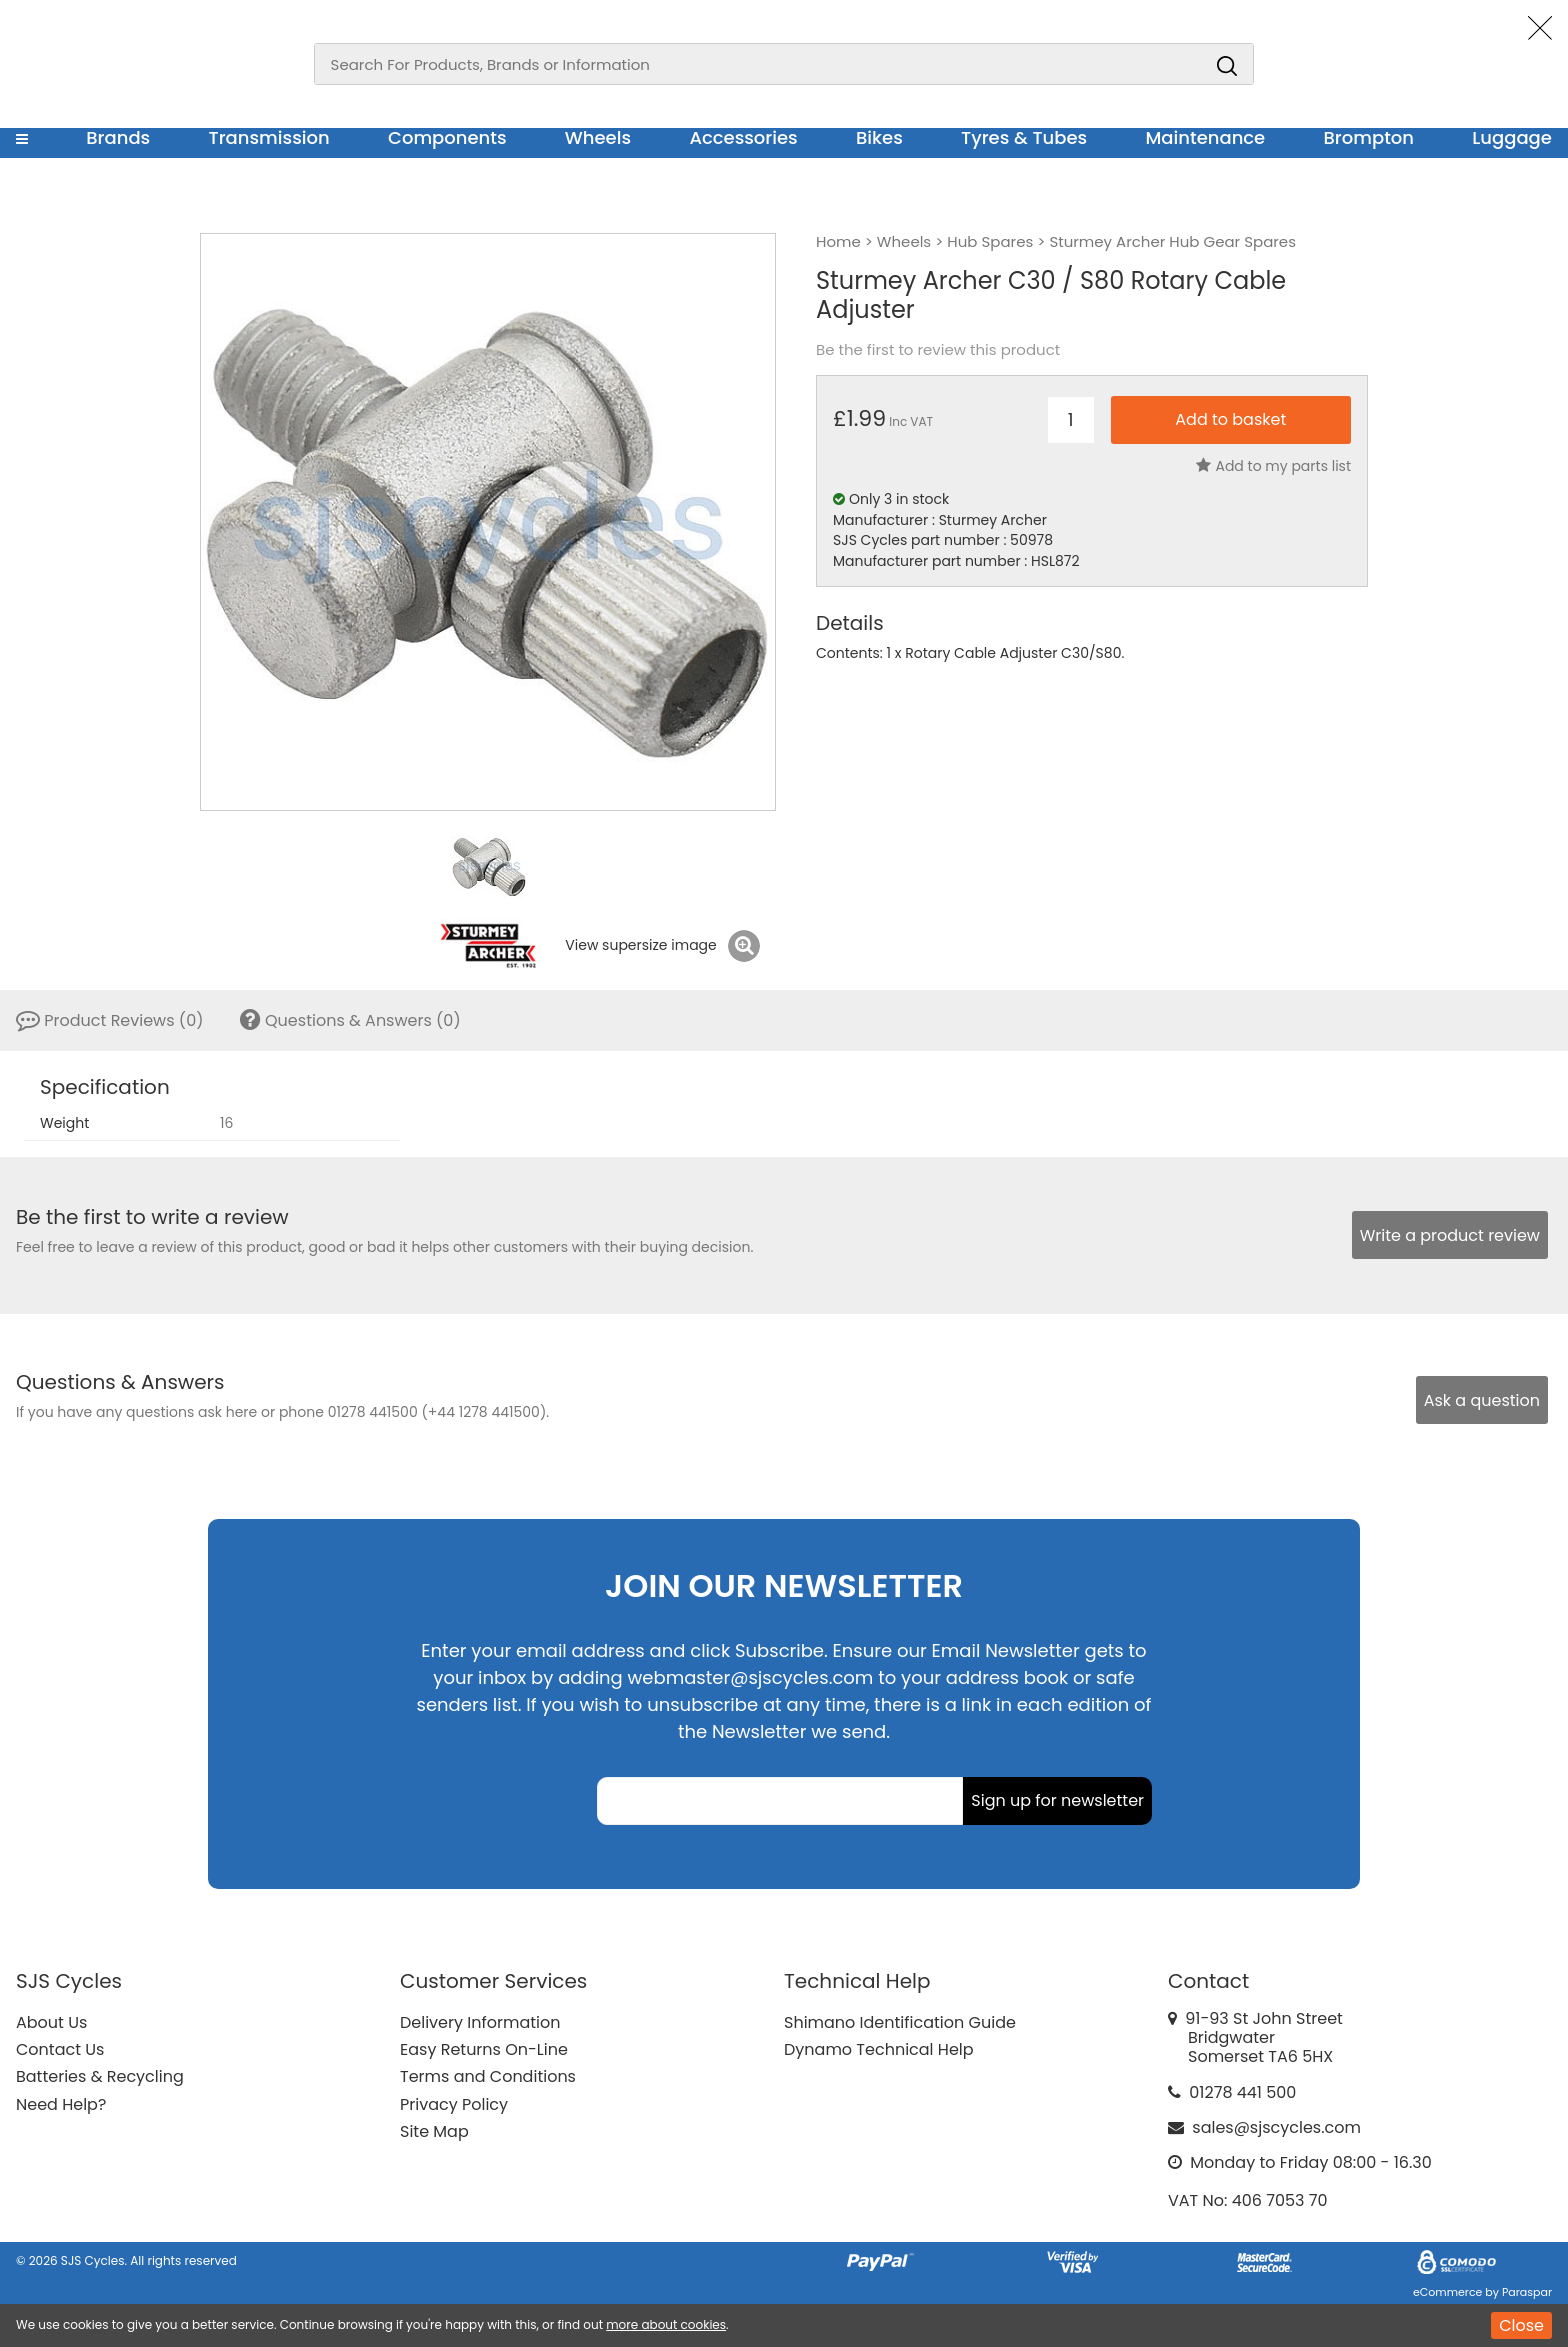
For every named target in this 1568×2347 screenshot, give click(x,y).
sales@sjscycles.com (1276, 2127)
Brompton (1369, 137)
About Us (51, 2022)
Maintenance (1205, 137)
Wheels (598, 137)
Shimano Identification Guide (900, 2022)
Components (447, 137)
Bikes (879, 137)
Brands (118, 137)
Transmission (269, 137)
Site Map (434, 2131)
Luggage (1512, 137)
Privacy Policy (454, 2104)
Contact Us (60, 2049)
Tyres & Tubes (1024, 137)
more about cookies (666, 2324)
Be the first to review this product (938, 350)
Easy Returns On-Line (484, 2049)
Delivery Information (480, 2022)
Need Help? (61, 2104)
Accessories (743, 137)
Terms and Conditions (488, 2076)
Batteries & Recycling (100, 2076)
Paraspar (1527, 2292)
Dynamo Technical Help (879, 2049)
